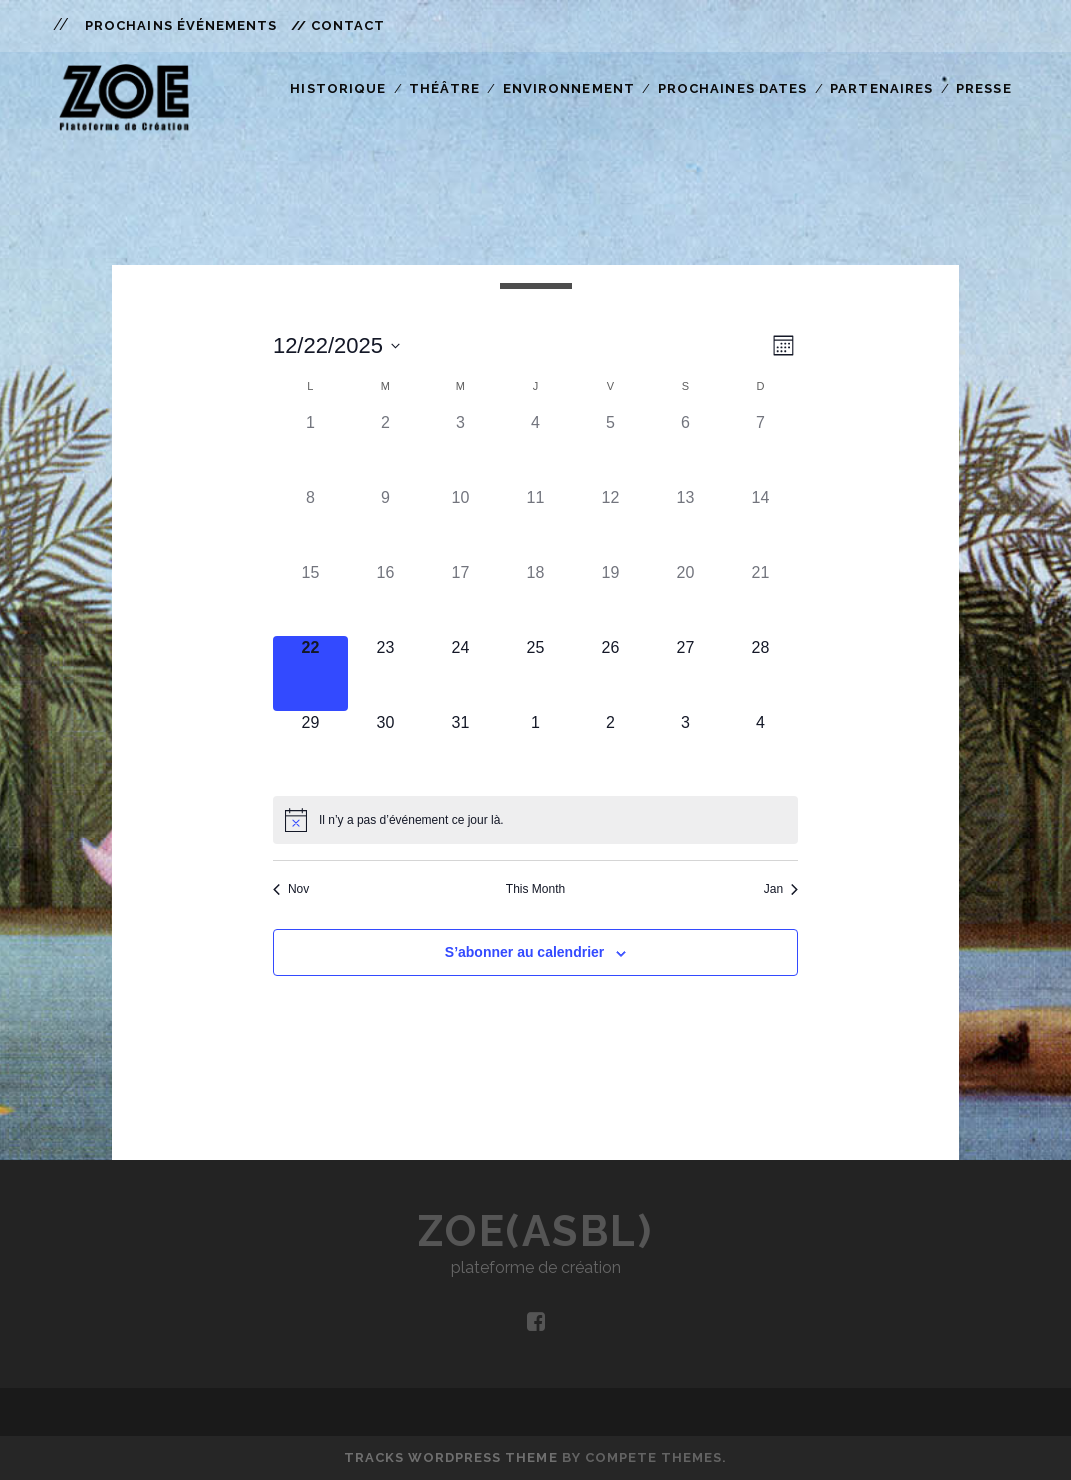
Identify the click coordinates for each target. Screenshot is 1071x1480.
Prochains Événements (181, 25)
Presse (983, 88)
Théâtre (444, 88)
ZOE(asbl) (536, 1231)
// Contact (338, 25)
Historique (337, 88)
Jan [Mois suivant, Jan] (781, 889)
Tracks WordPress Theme (451, 1457)
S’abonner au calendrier (525, 952)
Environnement (569, 88)
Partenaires (881, 88)
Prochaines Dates (732, 88)
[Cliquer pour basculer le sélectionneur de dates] (336, 345)
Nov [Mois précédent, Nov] (291, 889)
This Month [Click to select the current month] (535, 889)
